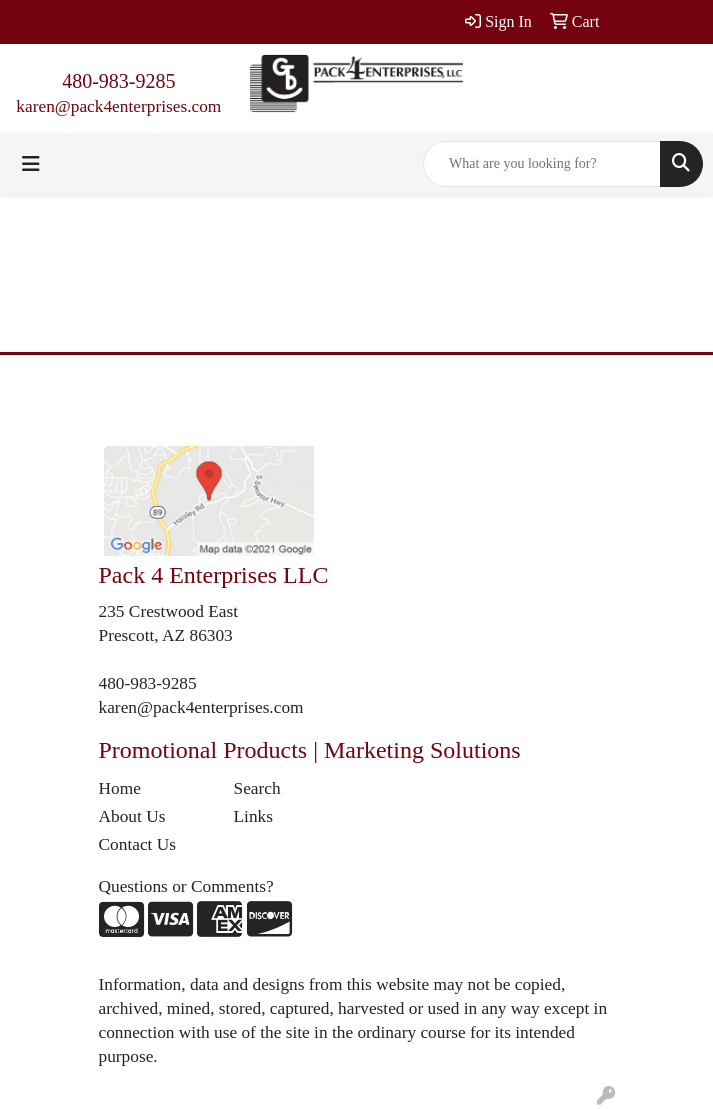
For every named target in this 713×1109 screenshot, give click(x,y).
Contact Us (138, 844)
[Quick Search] (542, 164)
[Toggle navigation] (31, 164)
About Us (132, 816)
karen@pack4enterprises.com (118, 106)
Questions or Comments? (186, 886)
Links (253, 816)
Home (120, 788)
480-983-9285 (118, 81)
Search (257, 788)
